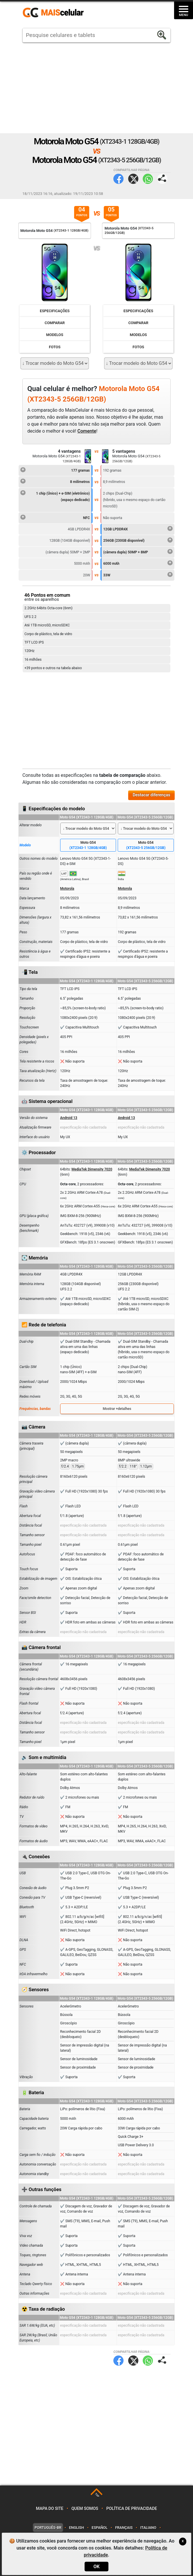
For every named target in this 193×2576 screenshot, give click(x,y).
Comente (86, 431)
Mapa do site (49, 2508)
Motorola (67, 889)
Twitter (133, 179)
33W (138, 574)
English (76, 2527)
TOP (97, 2495)
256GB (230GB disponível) (138, 540)
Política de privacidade (131, 2508)
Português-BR (48, 2527)
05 (111, 212)
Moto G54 (88, 845)
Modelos (54, 335)
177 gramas (55, 469)
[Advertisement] (96, 88)
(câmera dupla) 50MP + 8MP (138, 551)
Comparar (55, 323)
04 (81, 212)
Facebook (118, 179)
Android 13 (68, 1118)
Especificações (54, 311)
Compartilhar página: (162, 179)
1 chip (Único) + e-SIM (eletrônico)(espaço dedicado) (55, 496)
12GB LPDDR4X (138, 528)
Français (124, 2527)
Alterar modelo (30, 825)
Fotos (54, 347)
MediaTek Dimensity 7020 (92, 1169)
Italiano (148, 2527)
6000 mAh (138, 563)
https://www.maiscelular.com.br (55, 12)
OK (96, 2566)
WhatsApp (148, 179)
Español (99, 2527)
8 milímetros (55, 481)
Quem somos (85, 2508)
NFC (55, 517)
